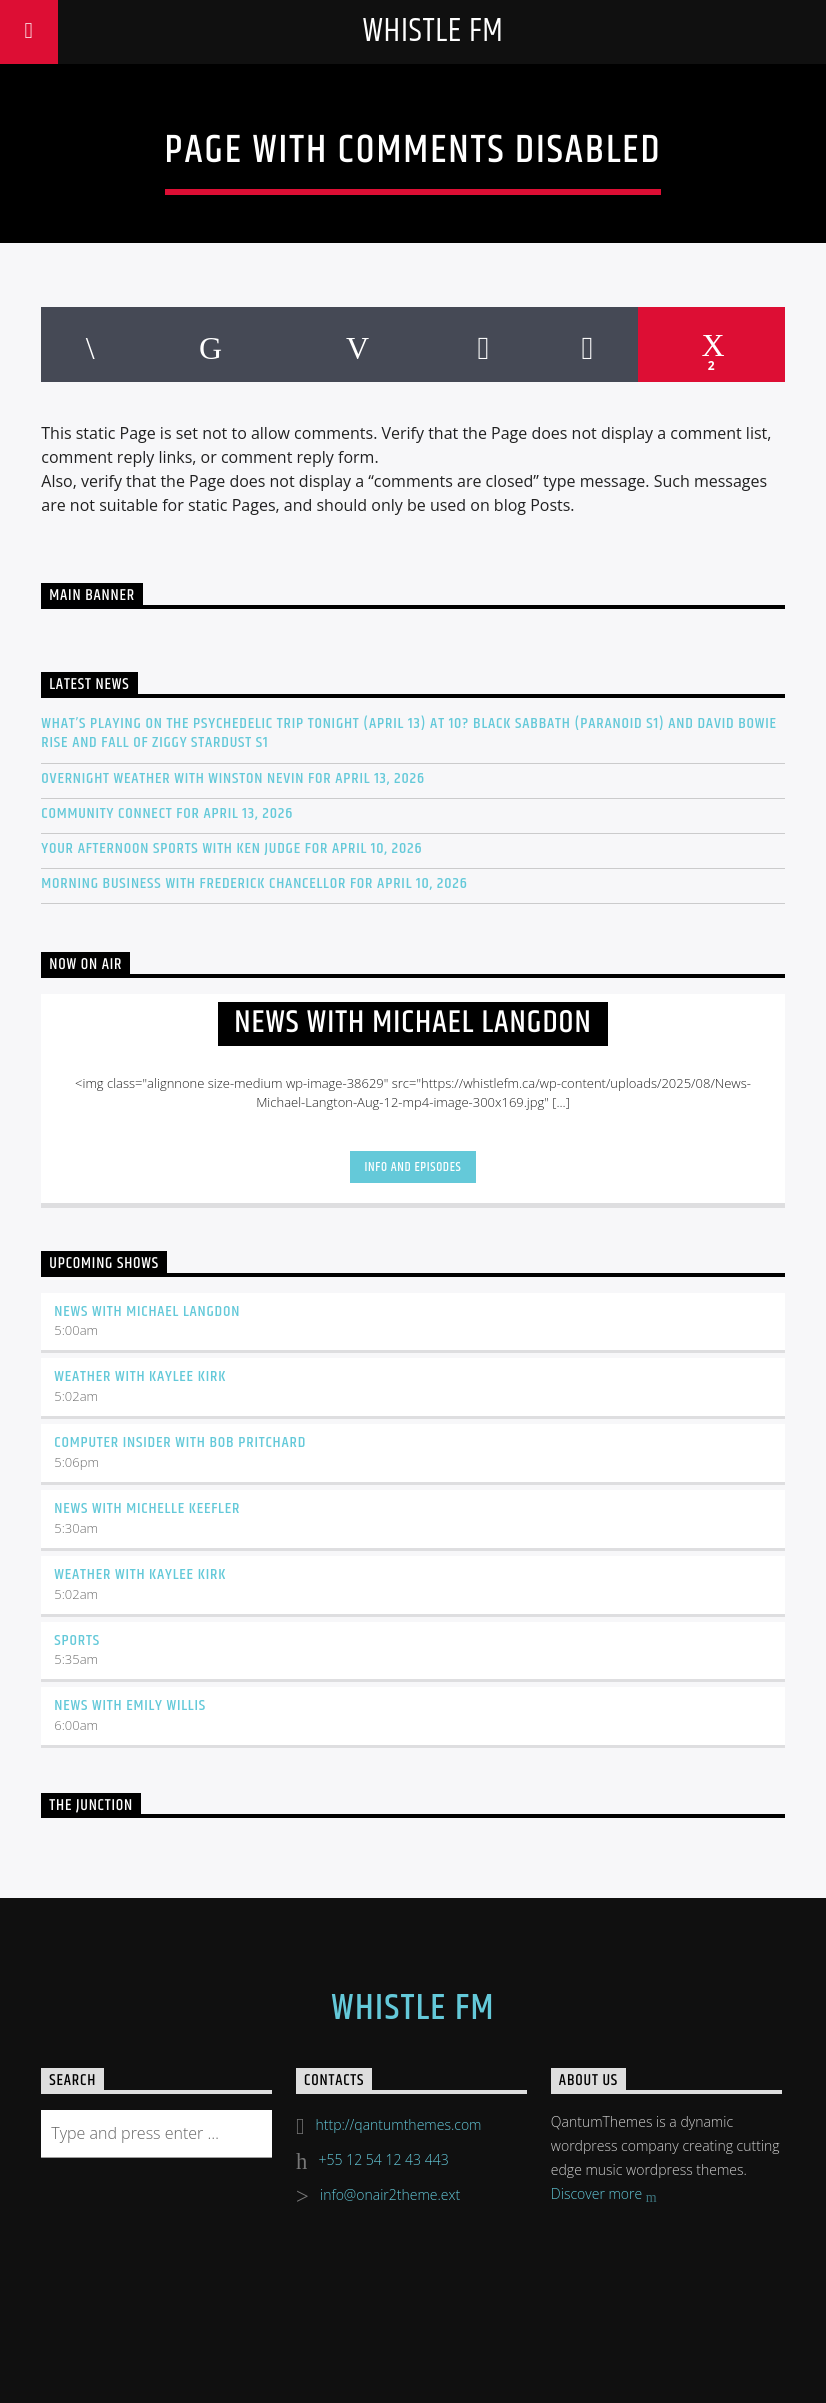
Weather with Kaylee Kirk (140, 1376)
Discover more (604, 2195)
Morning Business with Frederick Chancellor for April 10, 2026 (254, 883)
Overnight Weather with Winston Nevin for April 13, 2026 (233, 778)
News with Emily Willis (130, 1705)
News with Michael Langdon (147, 1311)
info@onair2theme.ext (390, 2194)
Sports (77, 1640)
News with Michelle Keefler (147, 1508)
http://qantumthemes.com (399, 2124)
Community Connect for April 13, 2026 (167, 813)
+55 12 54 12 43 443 (384, 2159)
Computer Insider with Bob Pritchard (180, 1442)
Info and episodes (413, 1167)
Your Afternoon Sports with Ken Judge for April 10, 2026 (231, 848)
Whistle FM (432, 31)
